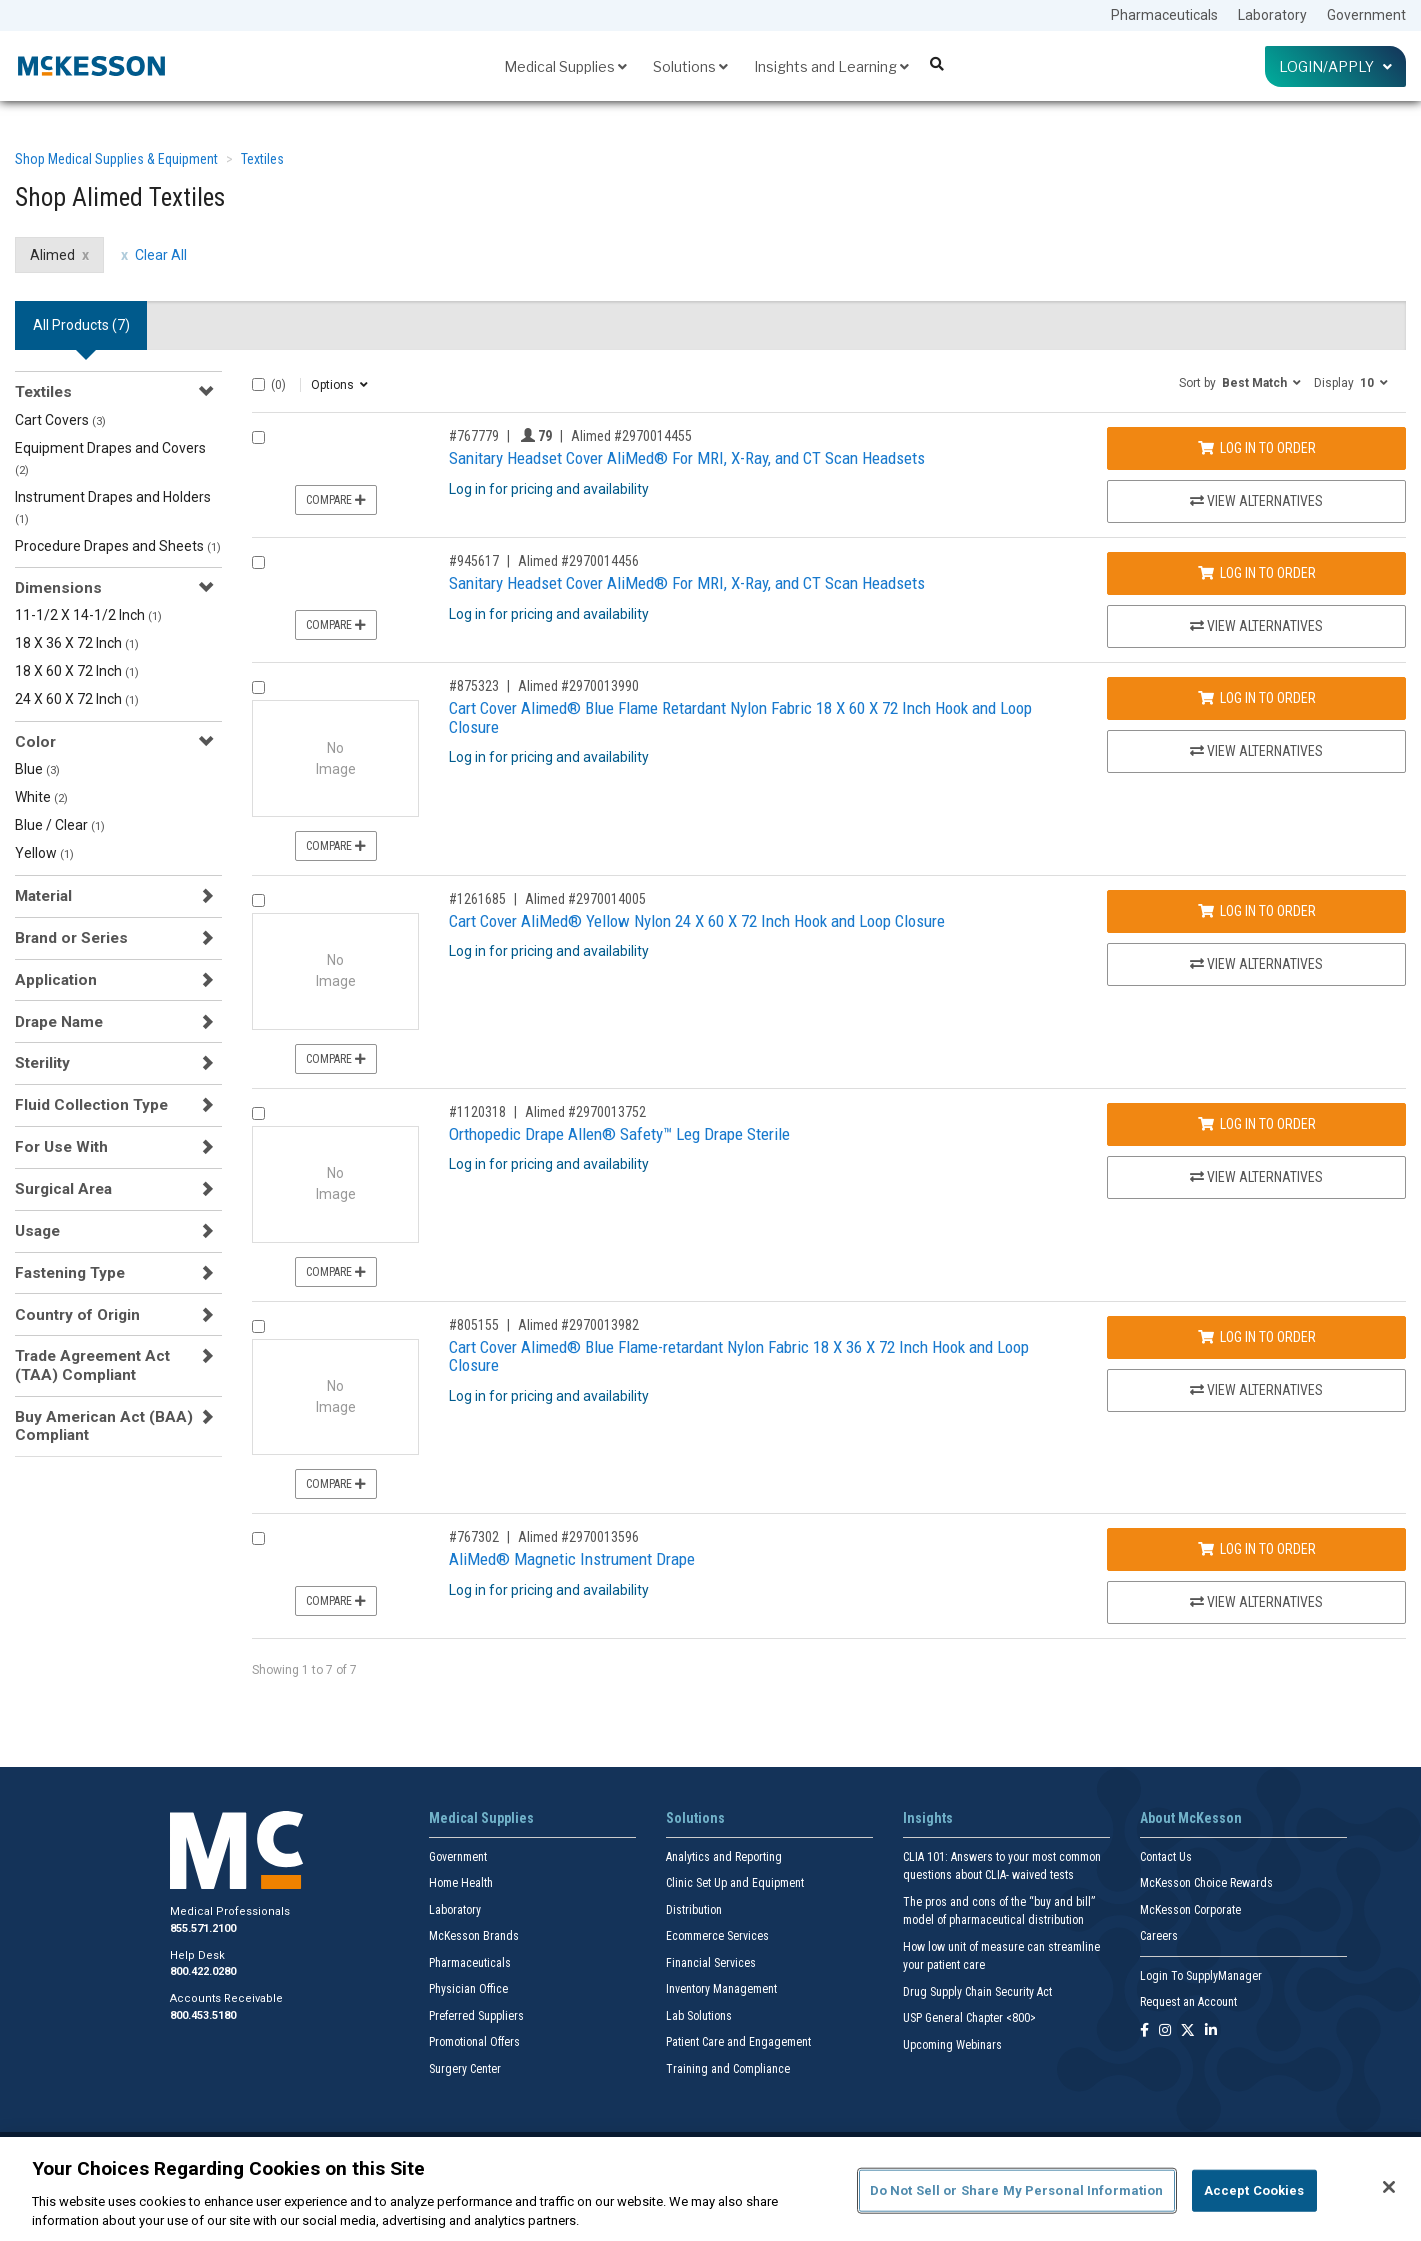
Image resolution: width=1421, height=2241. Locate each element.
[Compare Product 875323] (258, 687)
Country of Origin (77, 1315)
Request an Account (1188, 2002)
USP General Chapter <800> (969, 2018)
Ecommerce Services (717, 1936)
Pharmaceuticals (1164, 15)
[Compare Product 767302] (258, 1538)
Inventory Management (721, 1989)
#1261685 (477, 899)
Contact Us (1166, 1857)
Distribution (694, 1910)
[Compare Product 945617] (258, 562)
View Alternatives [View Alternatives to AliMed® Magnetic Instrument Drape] (1256, 1602)
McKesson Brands (474, 1936)
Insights (928, 1818)
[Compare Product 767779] (258, 437)
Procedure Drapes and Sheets (118, 546)
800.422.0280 (203, 1971)
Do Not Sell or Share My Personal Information (1017, 2190)
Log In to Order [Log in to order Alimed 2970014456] (1257, 573)
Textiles (262, 159)
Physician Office (468, 1989)
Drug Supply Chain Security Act (977, 1992)
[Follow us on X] (1188, 2031)
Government (1366, 15)
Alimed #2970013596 (578, 1537)
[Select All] (258, 384)
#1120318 (477, 1112)
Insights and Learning (831, 66)
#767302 (474, 1537)
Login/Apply (1335, 66)
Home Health (461, 1883)
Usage (37, 1231)
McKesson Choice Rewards (1206, 1883)
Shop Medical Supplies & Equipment (116, 159)
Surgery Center (465, 2069)
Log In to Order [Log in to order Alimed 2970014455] (1257, 448)
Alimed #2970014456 (578, 561)
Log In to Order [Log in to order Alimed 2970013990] (1257, 698)
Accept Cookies (1254, 2190)
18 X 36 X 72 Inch (77, 643)
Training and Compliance (728, 2069)
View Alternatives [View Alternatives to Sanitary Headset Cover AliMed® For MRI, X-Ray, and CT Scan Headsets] (1256, 501)
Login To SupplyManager (1201, 1976)
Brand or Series (71, 938)
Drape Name (59, 1022)
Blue (37, 769)
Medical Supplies (565, 66)
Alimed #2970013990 (578, 686)
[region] (710, 2189)
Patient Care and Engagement (738, 2042)
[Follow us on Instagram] (1165, 2031)
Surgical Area (63, 1189)
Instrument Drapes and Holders (113, 507)
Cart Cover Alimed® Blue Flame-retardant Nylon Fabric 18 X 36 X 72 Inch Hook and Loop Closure (739, 1356)
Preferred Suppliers (476, 2016)
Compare (336, 500)
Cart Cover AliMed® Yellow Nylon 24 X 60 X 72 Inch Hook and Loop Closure (697, 921)
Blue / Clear (60, 825)
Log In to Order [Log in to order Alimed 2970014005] (1257, 911)
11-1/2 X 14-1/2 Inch (88, 615)
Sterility (42, 1063)
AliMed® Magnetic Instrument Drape (572, 1559)
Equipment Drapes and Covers (110, 458)
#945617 (474, 561)
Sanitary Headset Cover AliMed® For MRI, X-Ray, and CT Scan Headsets (687, 458)
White (41, 797)
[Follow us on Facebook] (1144, 2031)
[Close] (1389, 2187)
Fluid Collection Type (91, 1105)
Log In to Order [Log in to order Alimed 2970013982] (1257, 1337)
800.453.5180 (203, 2015)
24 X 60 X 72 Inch (77, 699)
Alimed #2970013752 (585, 1112)
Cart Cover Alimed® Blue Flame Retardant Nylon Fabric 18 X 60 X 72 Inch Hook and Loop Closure (740, 717)
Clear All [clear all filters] (161, 255)
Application (56, 980)
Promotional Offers (474, 2042)
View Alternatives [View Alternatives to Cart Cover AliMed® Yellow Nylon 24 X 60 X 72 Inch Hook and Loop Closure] (1256, 964)
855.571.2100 (203, 1928)
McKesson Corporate (1190, 1910)
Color (35, 742)
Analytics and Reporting (724, 1857)
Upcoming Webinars (952, 2045)
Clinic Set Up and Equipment (735, 1883)
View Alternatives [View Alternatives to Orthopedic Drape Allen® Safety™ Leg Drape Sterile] (1256, 1177)
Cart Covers (60, 420)
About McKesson (1191, 1818)
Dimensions (58, 588)
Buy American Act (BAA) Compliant (104, 1426)
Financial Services (711, 1963)
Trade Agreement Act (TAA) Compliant (92, 1365)
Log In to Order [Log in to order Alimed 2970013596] (1257, 1549)
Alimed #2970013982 (578, 1325)
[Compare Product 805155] (258, 1326)
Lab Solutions (699, 2016)
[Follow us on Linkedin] (1211, 2031)
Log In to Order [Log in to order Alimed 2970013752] (1257, 1124)
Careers (1159, 1936)
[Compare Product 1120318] (258, 1113)
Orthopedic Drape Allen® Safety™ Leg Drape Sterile (619, 1134)
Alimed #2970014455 (631, 436)
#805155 (474, 1325)
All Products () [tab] (81, 325)
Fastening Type (70, 1273)
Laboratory (1272, 15)
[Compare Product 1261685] (258, 900)
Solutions (690, 66)
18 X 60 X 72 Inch (77, 671)
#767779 (474, 436)
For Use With (61, 1147)
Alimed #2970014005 (585, 899)
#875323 (474, 686)
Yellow (44, 853)
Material (43, 896)
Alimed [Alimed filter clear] (52, 255)
